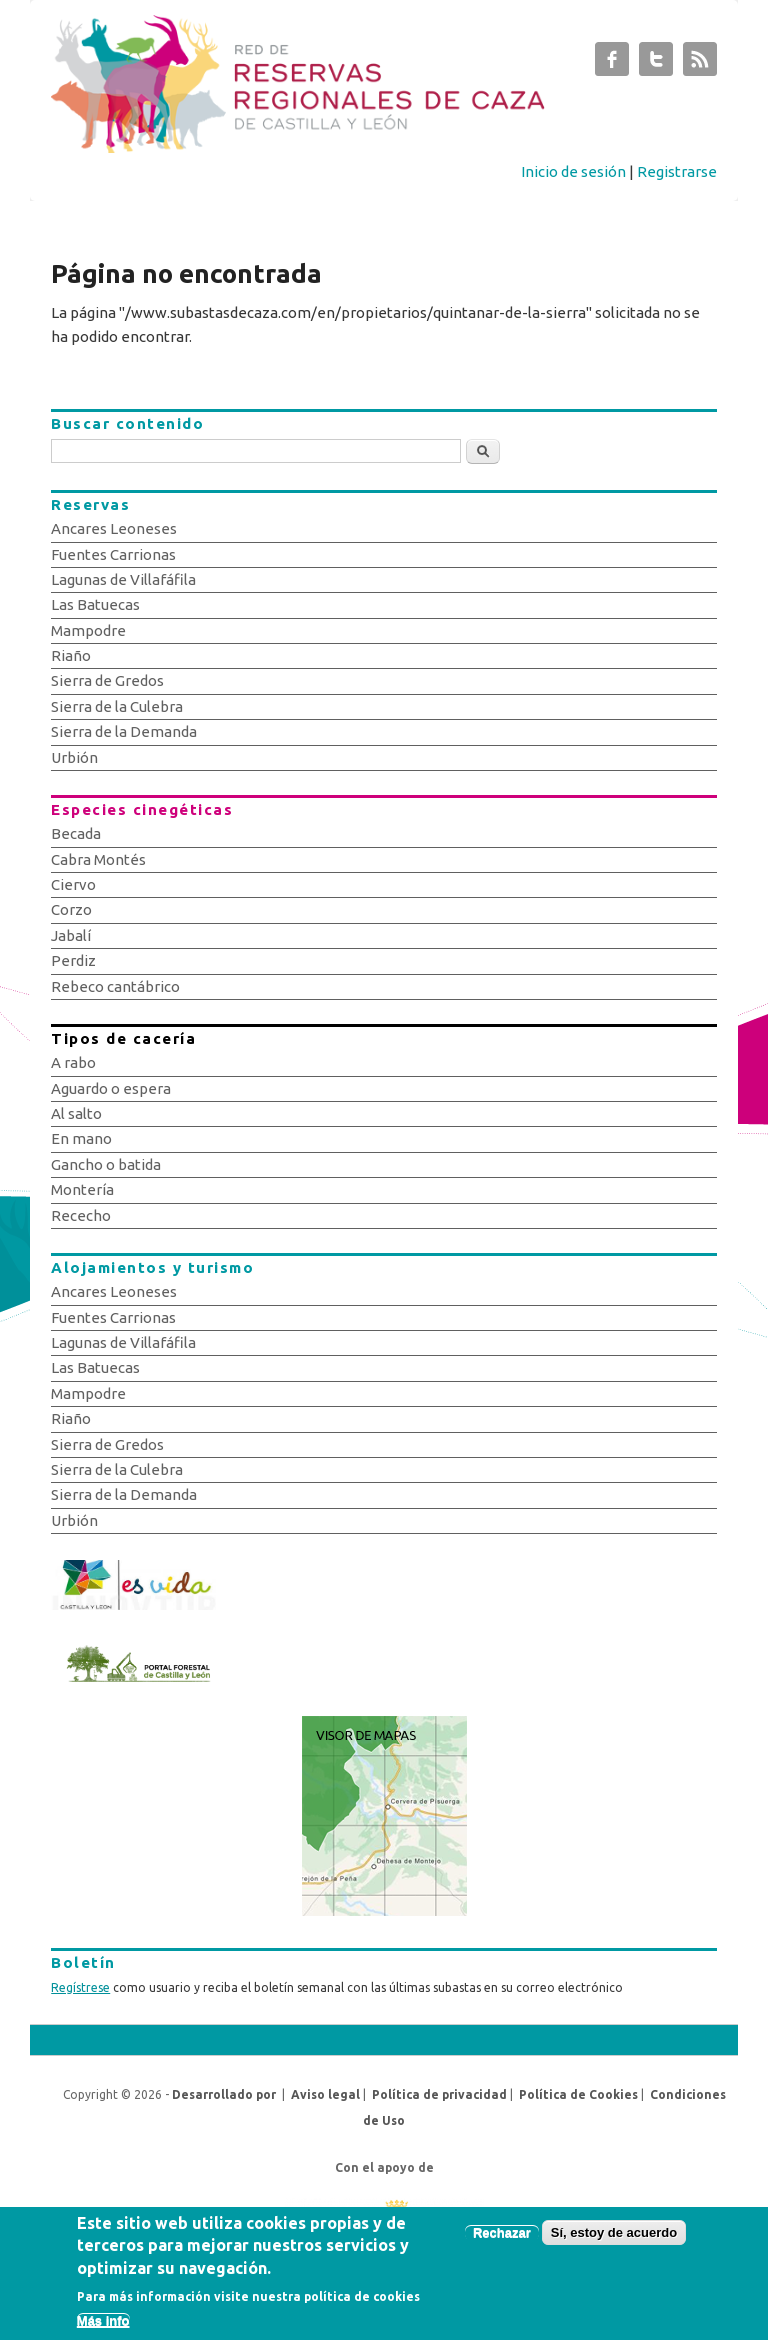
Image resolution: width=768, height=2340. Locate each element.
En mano (81, 1138)
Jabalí (71, 935)
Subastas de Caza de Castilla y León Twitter (656, 64)
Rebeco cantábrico (115, 986)
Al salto (76, 1113)
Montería (82, 1189)
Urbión (74, 757)
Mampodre (88, 630)
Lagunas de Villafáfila (123, 579)
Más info (103, 2330)
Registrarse (677, 171)
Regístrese (80, 1987)
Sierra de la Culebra (117, 706)
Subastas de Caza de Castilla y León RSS (700, 64)
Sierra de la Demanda (124, 731)
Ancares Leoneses (114, 528)
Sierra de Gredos (107, 680)
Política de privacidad (439, 2094)
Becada (76, 833)
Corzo (71, 909)
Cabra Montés (98, 859)
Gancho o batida (106, 1164)
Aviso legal (325, 2094)
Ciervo (73, 884)
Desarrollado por (224, 2094)
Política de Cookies (578, 2094)
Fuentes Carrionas (113, 554)
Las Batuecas (95, 604)
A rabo (73, 1062)
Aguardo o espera (111, 1088)
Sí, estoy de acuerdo (614, 2242)
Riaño (71, 655)
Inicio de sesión (573, 171)
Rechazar (502, 2242)
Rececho (81, 1215)
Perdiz (73, 960)
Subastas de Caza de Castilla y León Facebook (612, 64)
